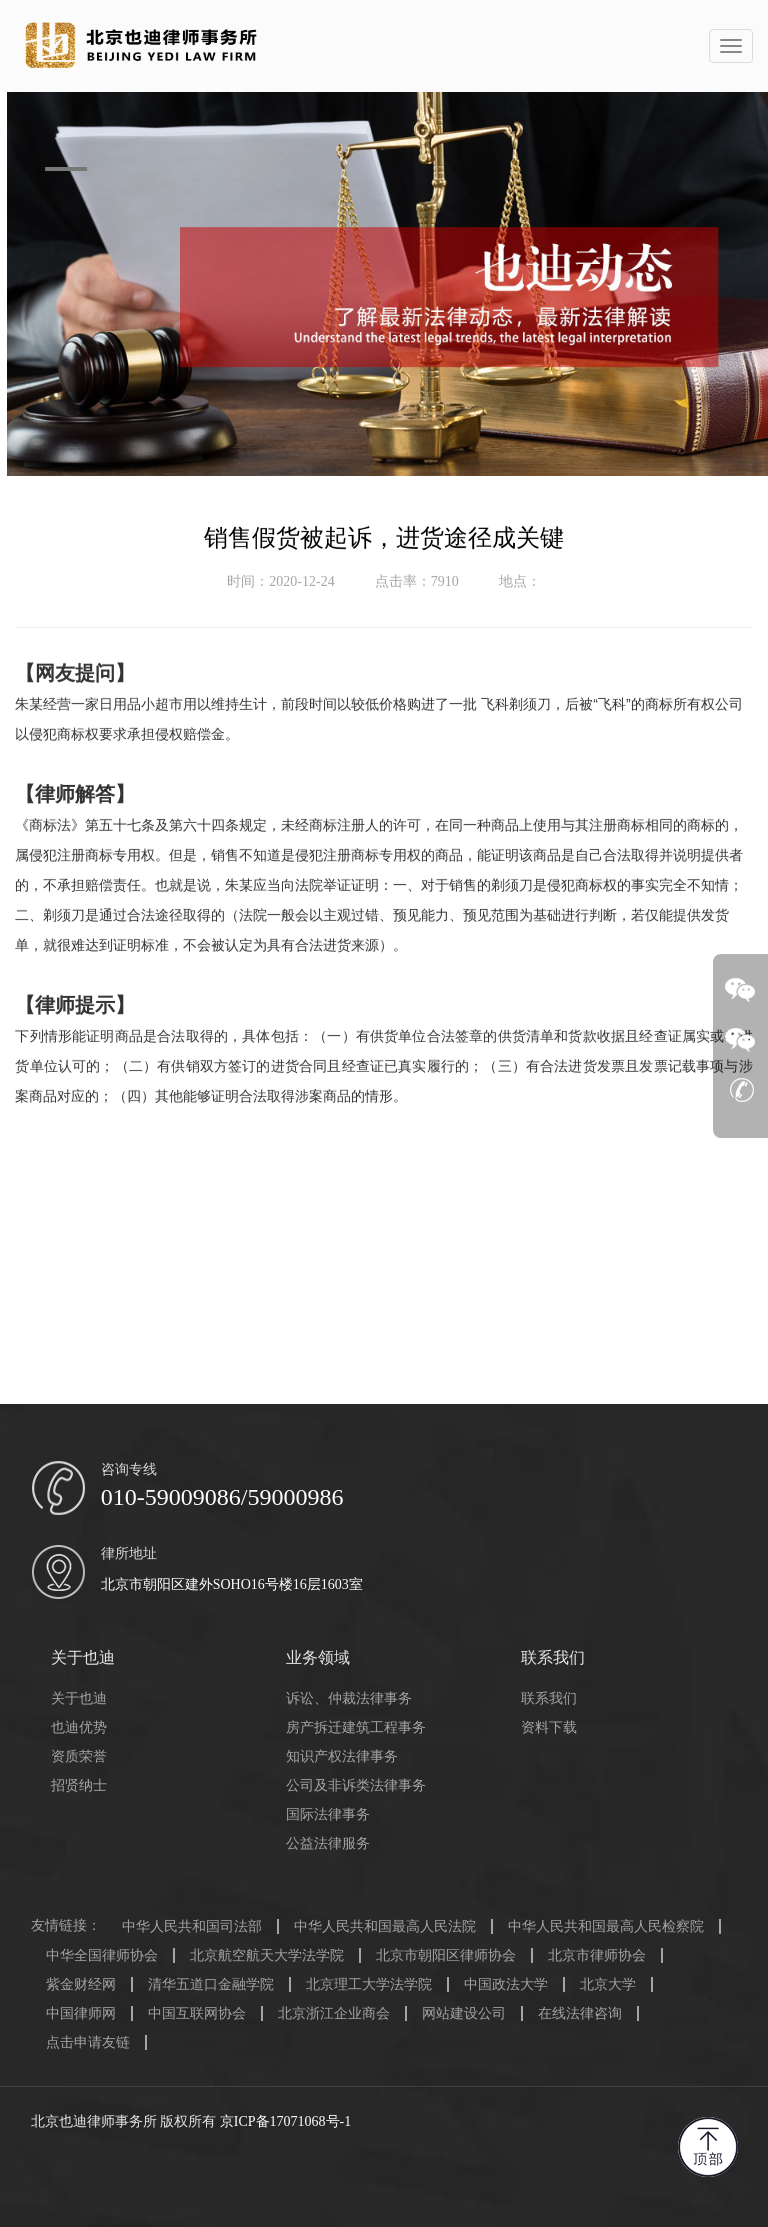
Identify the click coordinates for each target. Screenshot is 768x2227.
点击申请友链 (88, 2042)
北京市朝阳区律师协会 (446, 1955)
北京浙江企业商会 (334, 2013)
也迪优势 (79, 1727)
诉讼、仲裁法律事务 (349, 1698)
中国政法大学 (506, 1984)
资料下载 (549, 1727)
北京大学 (608, 1984)
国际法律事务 (328, 1814)
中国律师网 (81, 2013)
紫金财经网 (81, 1984)
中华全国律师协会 (102, 1955)
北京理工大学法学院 (369, 1984)
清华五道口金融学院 (211, 1984)
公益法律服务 (328, 1843)
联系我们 (549, 1698)
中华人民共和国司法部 (192, 1926)
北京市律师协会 (597, 1955)
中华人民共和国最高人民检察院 (606, 1926)
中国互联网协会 (197, 2013)
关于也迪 (79, 1698)
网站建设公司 (464, 2013)
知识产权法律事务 (342, 1756)
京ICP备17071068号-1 (285, 2121)
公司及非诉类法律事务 (356, 1785)
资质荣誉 (79, 1756)
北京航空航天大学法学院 (267, 1955)
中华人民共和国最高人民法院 (385, 1926)
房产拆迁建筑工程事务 (356, 1727)
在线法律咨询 (580, 2013)
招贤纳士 (79, 1785)
